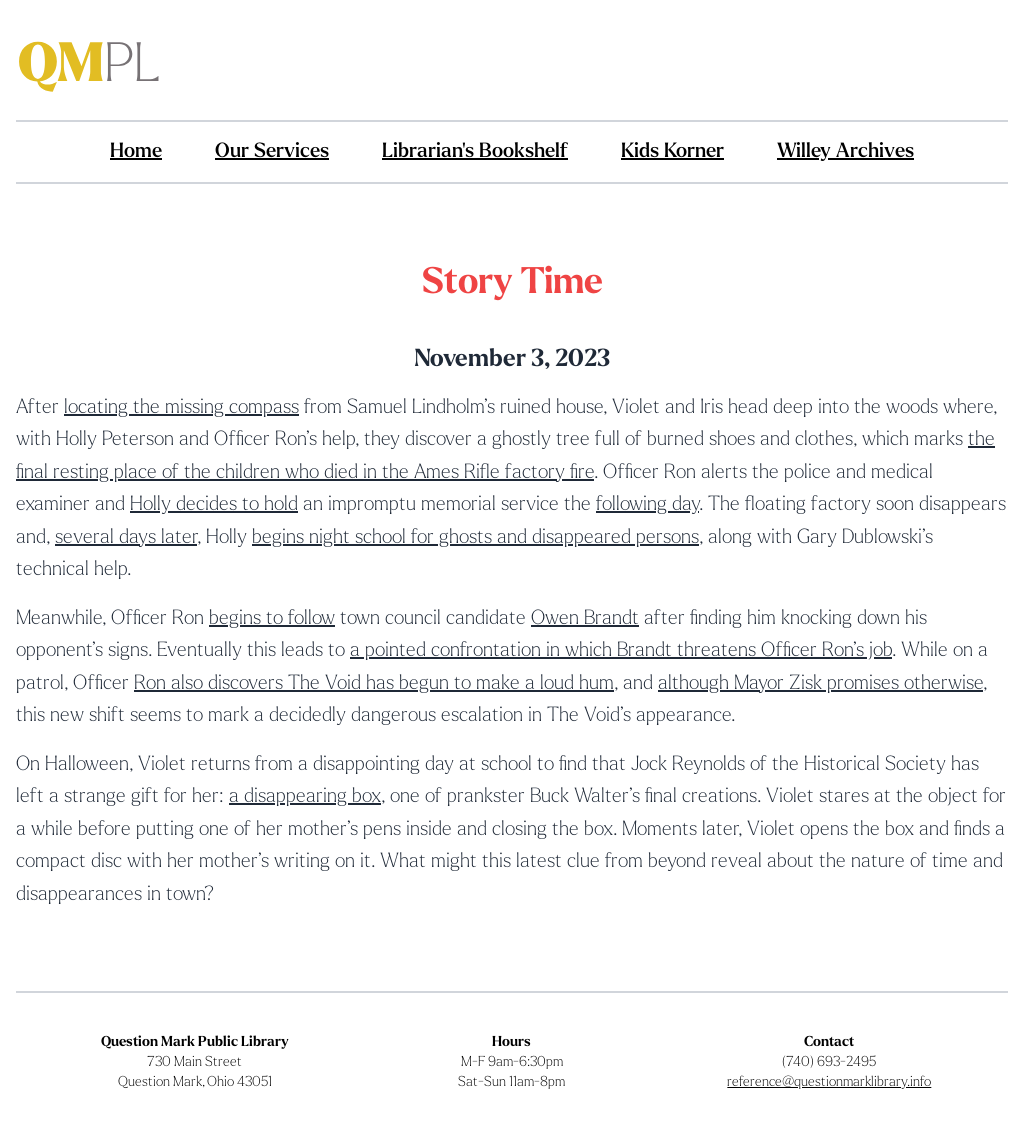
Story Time (512, 284)
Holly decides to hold (214, 505)
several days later (126, 538)
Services (272, 152)
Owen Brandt (585, 619)
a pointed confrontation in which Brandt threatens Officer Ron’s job (621, 651)
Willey (845, 152)
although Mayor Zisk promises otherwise (820, 684)
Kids (672, 152)
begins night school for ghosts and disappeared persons (475, 538)
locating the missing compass (181, 408)
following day (647, 505)
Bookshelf (475, 152)
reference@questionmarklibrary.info (829, 1082)
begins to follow (272, 619)
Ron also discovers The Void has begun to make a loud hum (374, 684)
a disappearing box (305, 797)
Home (136, 152)
